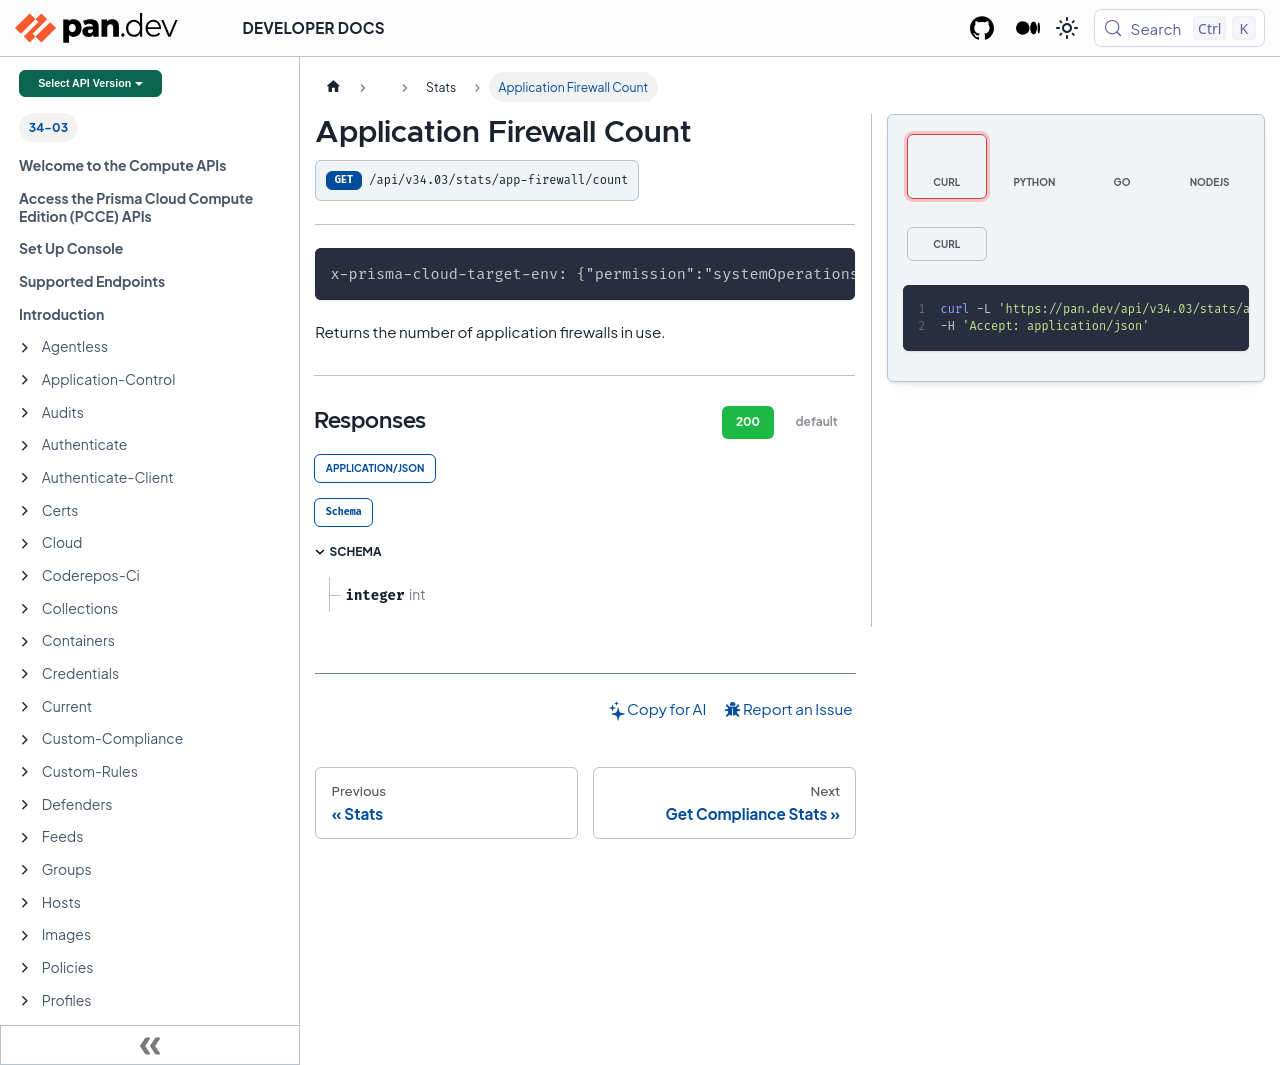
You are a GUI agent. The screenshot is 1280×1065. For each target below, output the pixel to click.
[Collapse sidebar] (150, 1045)
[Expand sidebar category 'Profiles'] (25, 1001)
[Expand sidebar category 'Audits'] (25, 413)
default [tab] (817, 421)
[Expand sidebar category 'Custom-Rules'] (25, 772)
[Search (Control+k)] (1179, 28)
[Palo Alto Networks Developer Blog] (1028, 28)
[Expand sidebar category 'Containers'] (25, 642)
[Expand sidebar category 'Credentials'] (25, 674)
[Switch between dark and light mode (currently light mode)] (1067, 28)
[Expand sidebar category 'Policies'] (25, 968)
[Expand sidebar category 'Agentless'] (25, 348)
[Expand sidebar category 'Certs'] (25, 511)
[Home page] (333, 87)
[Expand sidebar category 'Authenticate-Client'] (25, 478)
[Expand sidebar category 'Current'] (25, 707)
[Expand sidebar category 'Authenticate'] (25, 446)
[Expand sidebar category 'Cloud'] (25, 544)
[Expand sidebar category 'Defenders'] (25, 805)
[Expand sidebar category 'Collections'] (25, 609)
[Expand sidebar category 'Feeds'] (25, 838)
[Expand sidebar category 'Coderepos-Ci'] (25, 576)
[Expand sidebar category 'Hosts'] (25, 903)
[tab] (343, 512)
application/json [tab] (375, 468)
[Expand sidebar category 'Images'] (25, 936)
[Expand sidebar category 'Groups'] (25, 870)
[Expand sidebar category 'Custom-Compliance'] (25, 740)
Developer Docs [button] (314, 27)
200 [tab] (748, 421)
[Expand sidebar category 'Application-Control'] (25, 380)
